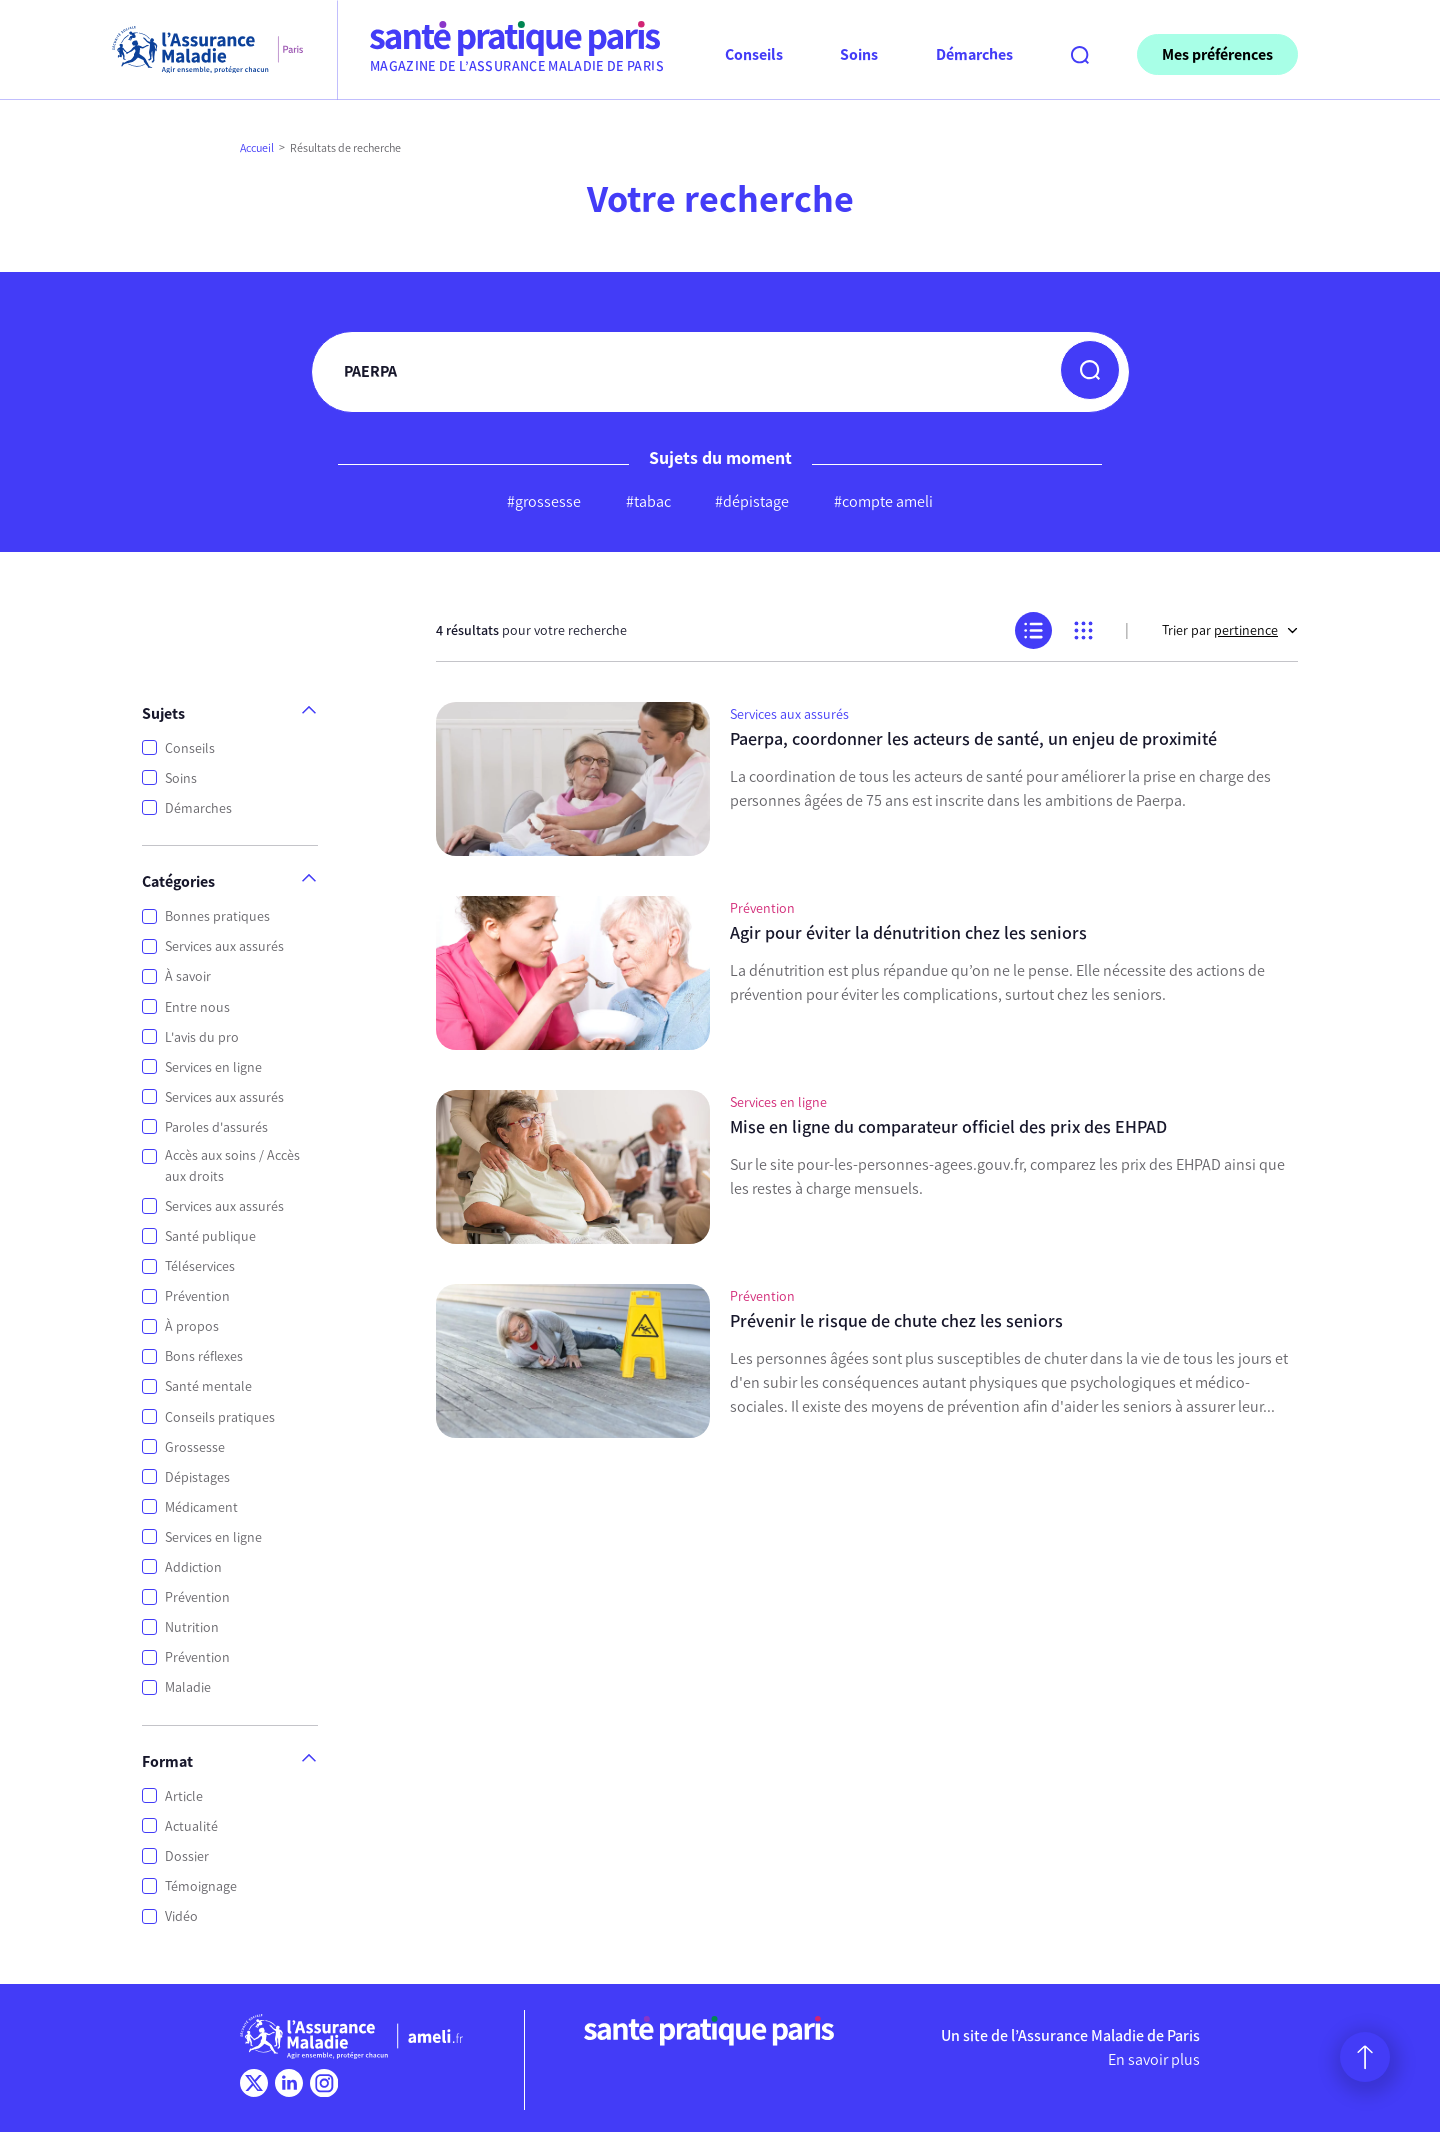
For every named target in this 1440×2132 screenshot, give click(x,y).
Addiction (193, 1567)
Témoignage (201, 1886)
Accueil (257, 148)
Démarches (198, 808)
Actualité (191, 1826)
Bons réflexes (204, 1356)
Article (184, 1796)
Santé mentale (208, 1386)
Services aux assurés (224, 946)
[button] (1090, 370)
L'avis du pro (202, 1037)
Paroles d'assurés (216, 1127)
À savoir (188, 976)
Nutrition (192, 1627)
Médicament (201, 1507)
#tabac (648, 501)
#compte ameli (883, 501)
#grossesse (544, 501)
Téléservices (200, 1266)
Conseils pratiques (220, 1417)
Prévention (197, 1296)
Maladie (188, 1687)
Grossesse (195, 1447)
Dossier (187, 1856)
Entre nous (197, 1007)
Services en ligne (213, 1067)
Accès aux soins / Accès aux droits (232, 1166)
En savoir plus (1154, 2059)
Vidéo (181, 1916)
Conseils (190, 748)
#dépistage (752, 501)
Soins (181, 778)
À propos (192, 1326)
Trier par (1230, 630)
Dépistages (197, 1477)
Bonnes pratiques (217, 916)
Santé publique (210, 1236)
